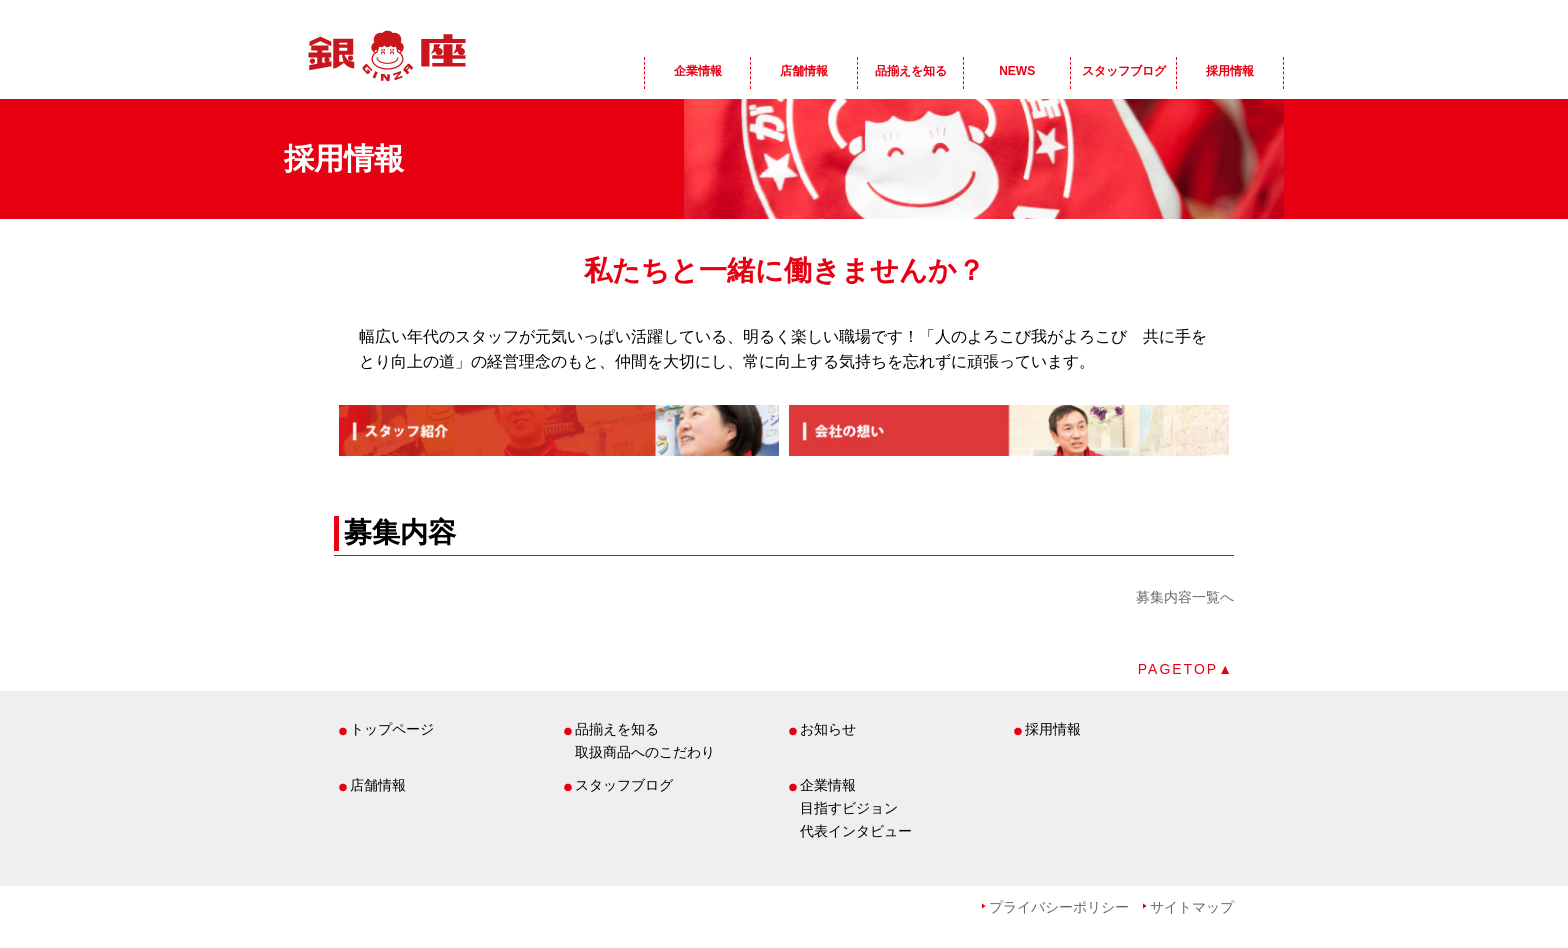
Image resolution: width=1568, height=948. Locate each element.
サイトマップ (1192, 907)
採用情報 (1230, 71)
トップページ (392, 729)
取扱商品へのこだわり (645, 752)
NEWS (1017, 71)
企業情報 (698, 71)
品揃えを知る (911, 71)
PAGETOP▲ (1186, 669)
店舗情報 (804, 71)
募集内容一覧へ (1185, 597)
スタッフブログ (1124, 71)
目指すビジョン (849, 808)
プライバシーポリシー (1059, 907)
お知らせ (828, 729)
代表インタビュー (856, 831)
